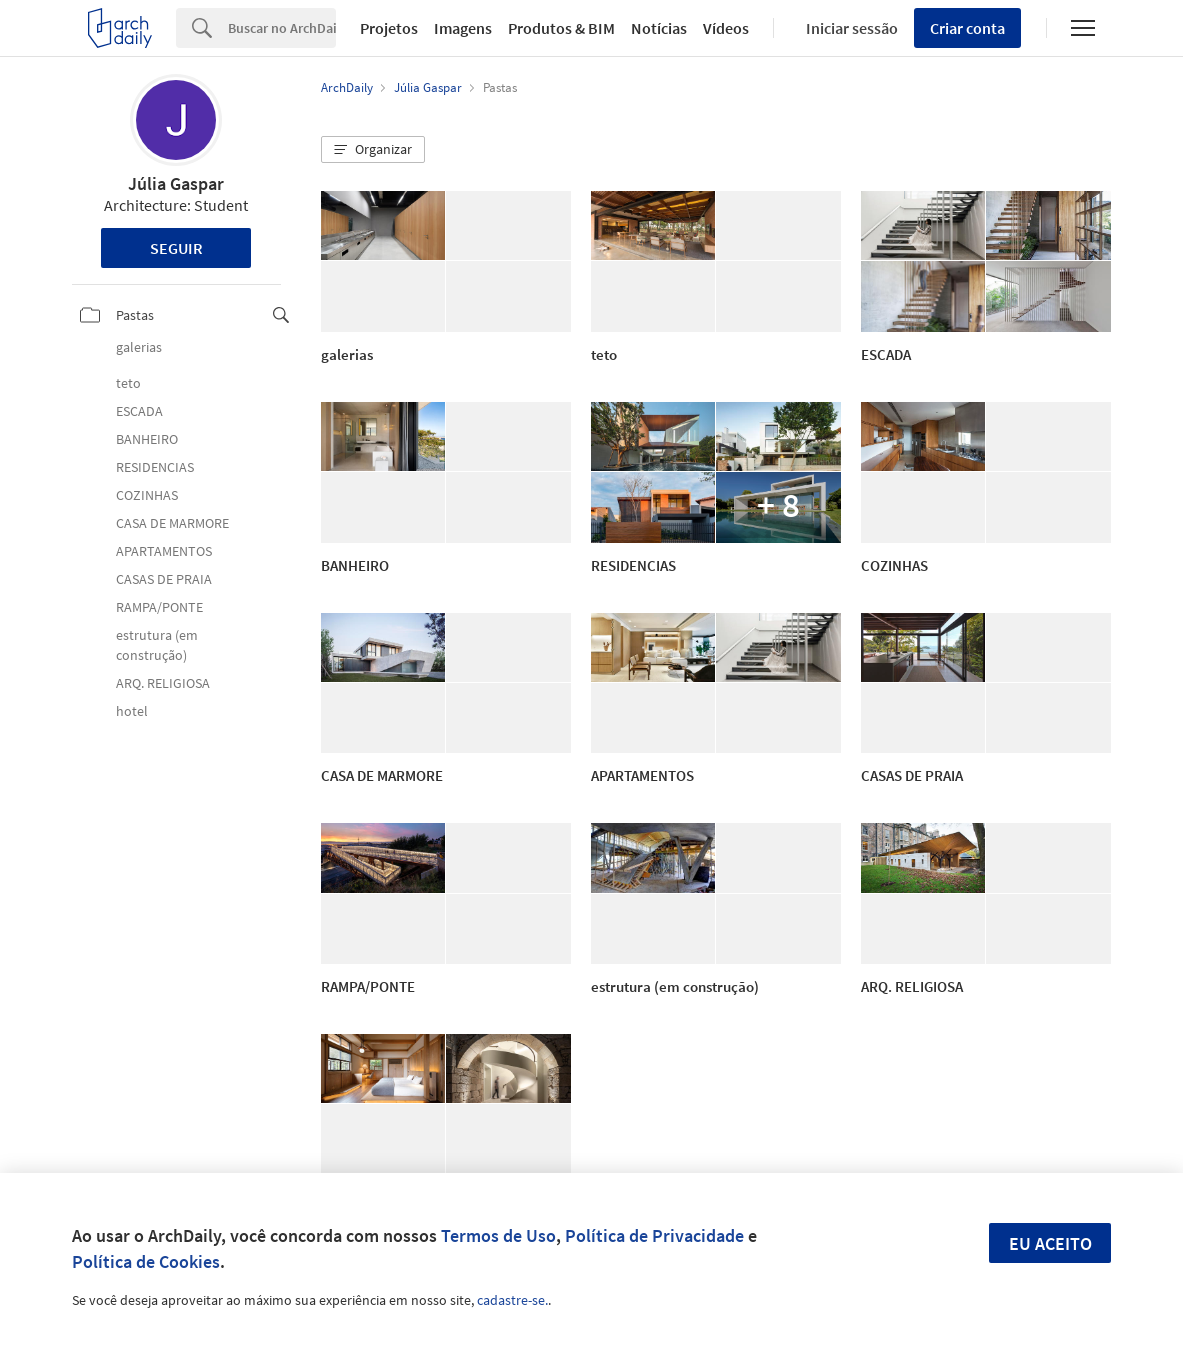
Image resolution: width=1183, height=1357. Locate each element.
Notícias (659, 28)
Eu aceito (1050, 1243)
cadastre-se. (512, 1300)
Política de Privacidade (654, 1235)
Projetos (389, 28)
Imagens (463, 28)
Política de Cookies (146, 1261)
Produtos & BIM (561, 28)
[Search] (282, 28)
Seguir (176, 248)
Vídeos (726, 28)
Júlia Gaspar (176, 183)
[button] (373, 150)
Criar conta (967, 28)
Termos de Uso (498, 1235)
